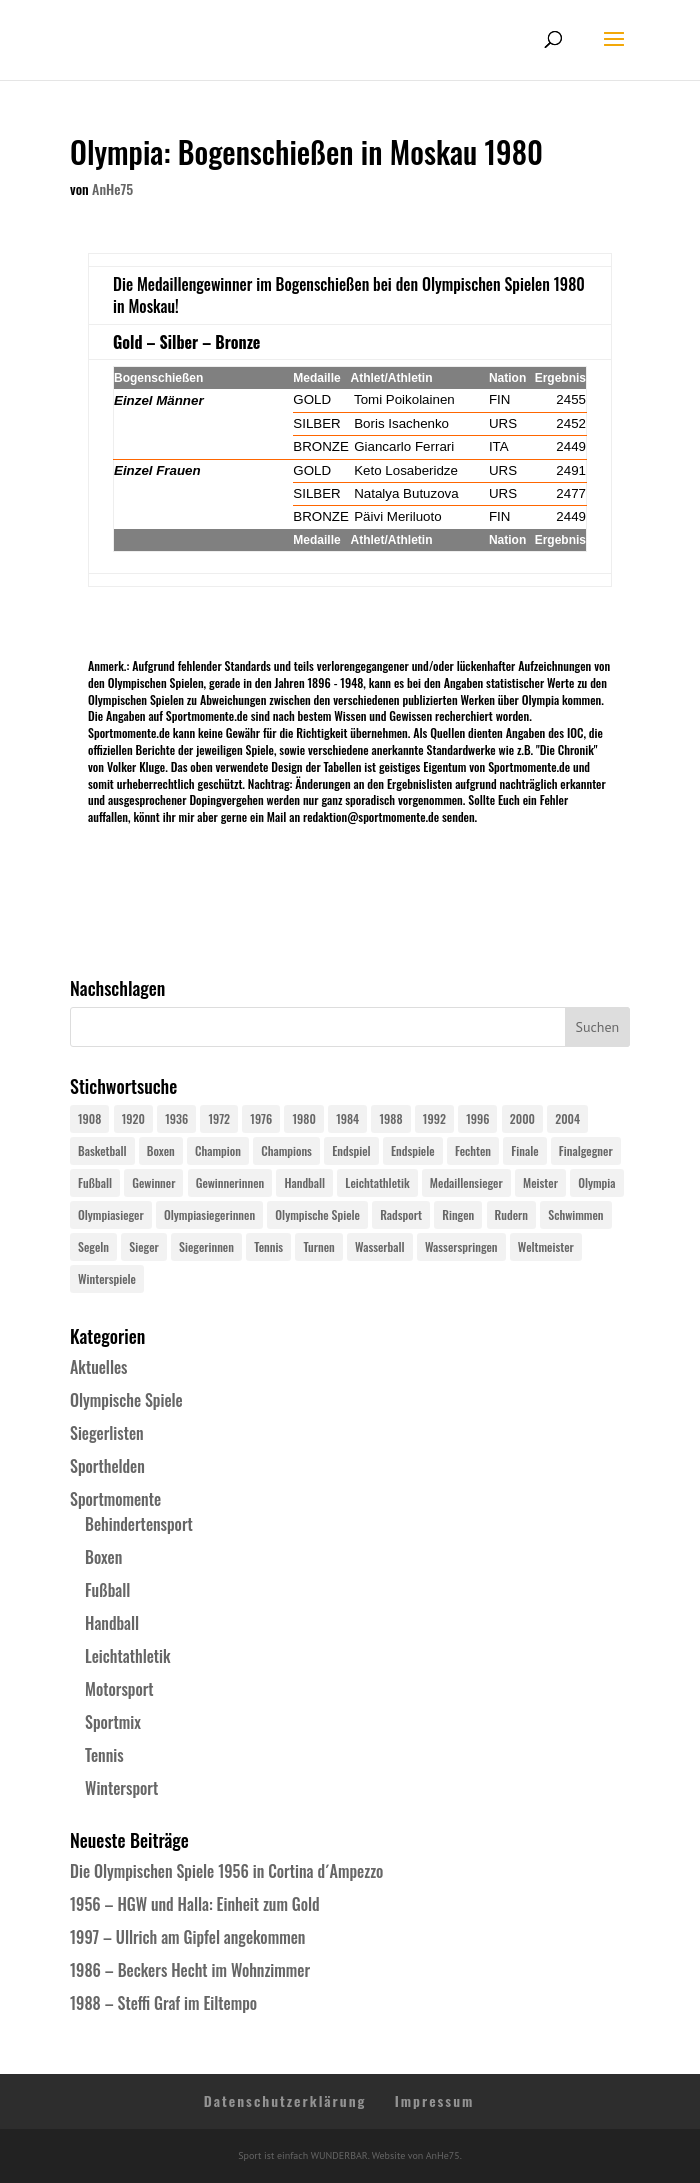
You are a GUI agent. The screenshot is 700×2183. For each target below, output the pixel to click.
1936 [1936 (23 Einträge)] (176, 1118)
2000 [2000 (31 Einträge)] (522, 1118)
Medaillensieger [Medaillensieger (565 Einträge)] (466, 1182)
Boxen (103, 1557)
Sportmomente (115, 1499)
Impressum (435, 2100)
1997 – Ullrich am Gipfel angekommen (187, 1937)
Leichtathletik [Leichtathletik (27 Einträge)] (377, 1182)
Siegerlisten (107, 1433)
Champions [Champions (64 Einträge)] (286, 1150)
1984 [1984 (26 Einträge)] (347, 1118)
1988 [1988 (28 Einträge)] (390, 1118)
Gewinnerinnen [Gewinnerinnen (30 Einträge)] (230, 1182)
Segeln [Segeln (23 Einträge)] (93, 1246)
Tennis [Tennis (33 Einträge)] (268, 1246)
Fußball (107, 1590)
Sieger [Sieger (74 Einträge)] (143, 1246)
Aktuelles (98, 1367)
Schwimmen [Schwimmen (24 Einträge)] (575, 1214)
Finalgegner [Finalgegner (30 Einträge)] (586, 1150)
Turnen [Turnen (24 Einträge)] (318, 1246)
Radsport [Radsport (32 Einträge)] (401, 1214)
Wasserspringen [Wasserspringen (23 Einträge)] (461, 1246)
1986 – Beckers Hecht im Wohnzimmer (190, 1970)
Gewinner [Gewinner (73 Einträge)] (153, 1182)
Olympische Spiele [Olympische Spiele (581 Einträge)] (317, 1214)
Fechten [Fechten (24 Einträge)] (473, 1150)
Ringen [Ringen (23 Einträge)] (458, 1214)
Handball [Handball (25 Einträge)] (304, 1182)
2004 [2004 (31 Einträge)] (567, 1118)
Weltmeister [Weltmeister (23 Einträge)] (546, 1246)
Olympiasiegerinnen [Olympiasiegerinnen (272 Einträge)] (209, 1214)
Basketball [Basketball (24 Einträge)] (102, 1150)
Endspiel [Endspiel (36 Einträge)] (351, 1150)
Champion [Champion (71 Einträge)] (218, 1150)
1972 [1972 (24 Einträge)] (219, 1118)
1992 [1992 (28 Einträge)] (434, 1118)
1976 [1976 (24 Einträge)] (261, 1118)
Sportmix (113, 1722)
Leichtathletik (128, 1656)
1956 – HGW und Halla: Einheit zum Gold (195, 1904)
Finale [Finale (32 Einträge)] (524, 1150)
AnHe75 (112, 188)
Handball (112, 1623)
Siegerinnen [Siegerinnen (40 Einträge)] (206, 1246)
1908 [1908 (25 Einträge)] (89, 1118)
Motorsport (119, 1689)
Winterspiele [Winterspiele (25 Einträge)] (107, 1278)
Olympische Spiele (126, 1400)
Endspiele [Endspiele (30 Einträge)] (413, 1150)
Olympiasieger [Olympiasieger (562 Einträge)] (111, 1214)
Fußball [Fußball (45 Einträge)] (95, 1182)
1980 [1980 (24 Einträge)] (303, 1118)
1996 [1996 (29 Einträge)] (477, 1118)
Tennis (104, 1755)
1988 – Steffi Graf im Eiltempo (163, 2003)
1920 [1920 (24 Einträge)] (133, 1118)
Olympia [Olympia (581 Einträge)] (596, 1182)
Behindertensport (139, 1524)
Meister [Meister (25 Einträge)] (540, 1182)
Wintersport (121, 1788)
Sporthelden (107, 1466)
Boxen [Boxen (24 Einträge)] (161, 1150)
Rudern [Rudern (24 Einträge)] (511, 1214)
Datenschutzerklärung (285, 2100)
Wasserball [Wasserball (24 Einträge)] (380, 1246)
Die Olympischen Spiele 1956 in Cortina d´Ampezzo (226, 1871)
